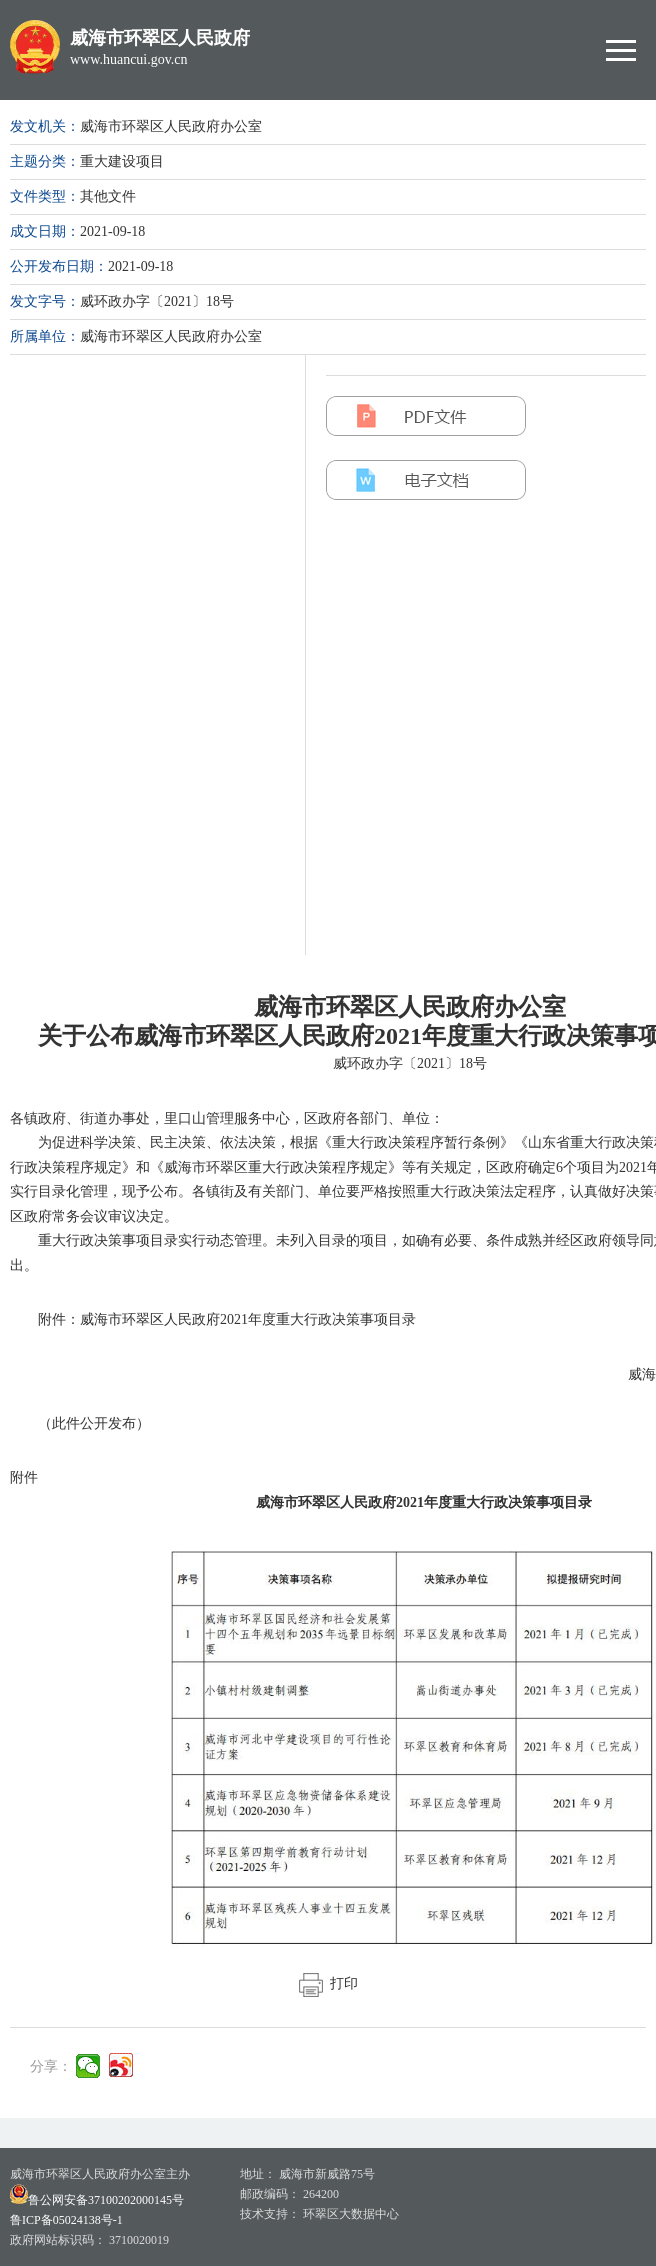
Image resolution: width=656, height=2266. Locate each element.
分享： (51, 2066)
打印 (328, 1983)
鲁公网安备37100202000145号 (97, 2200)
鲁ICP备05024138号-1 (66, 2220)
